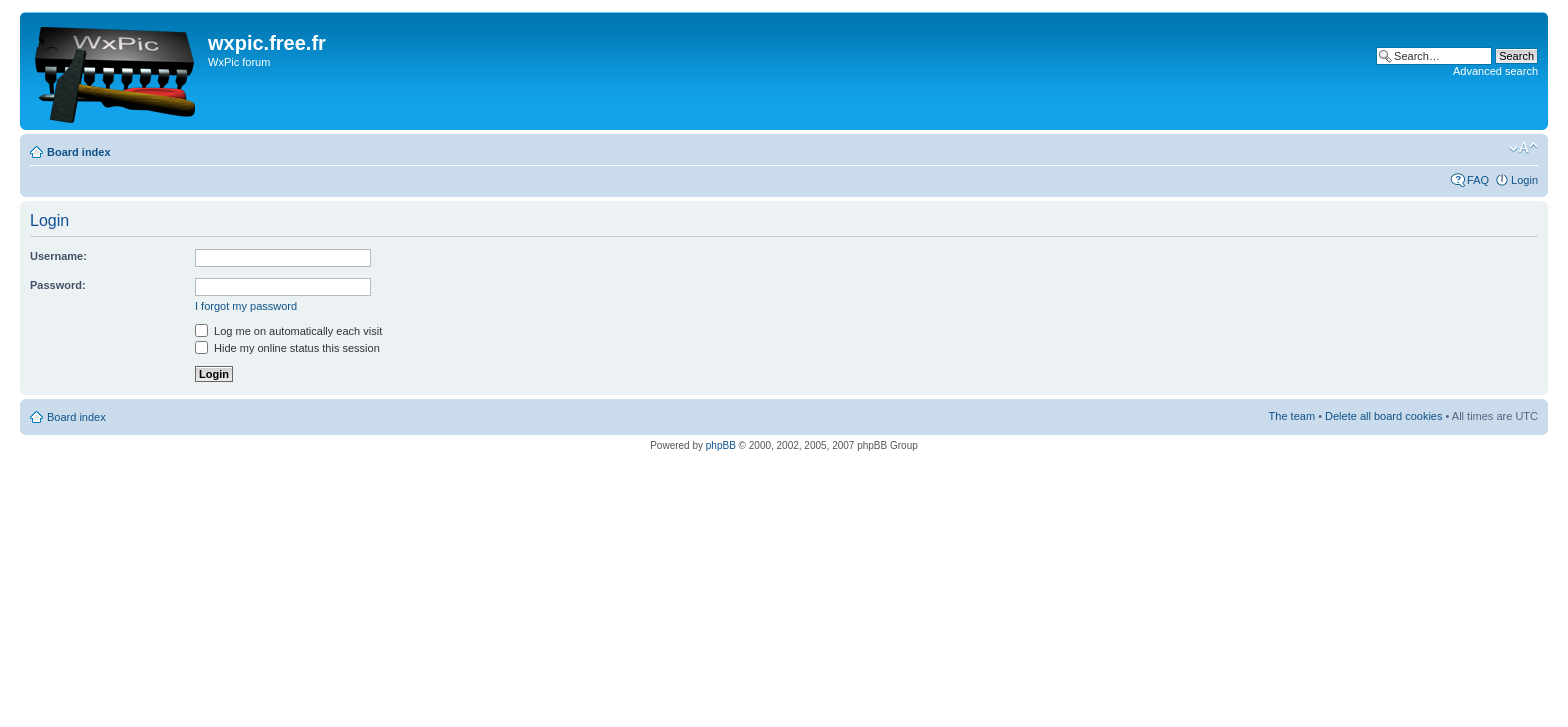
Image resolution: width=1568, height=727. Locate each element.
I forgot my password (246, 306)
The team (1292, 416)
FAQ (1478, 180)
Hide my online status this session (287, 348)
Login (1524, 180)
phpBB (721, 445)
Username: (58, 256)
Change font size (1523, 148)
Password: (58, 285)
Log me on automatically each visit (288, 331)
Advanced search (1495, 71)
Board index (79, 152)
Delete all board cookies (1383, 416)
